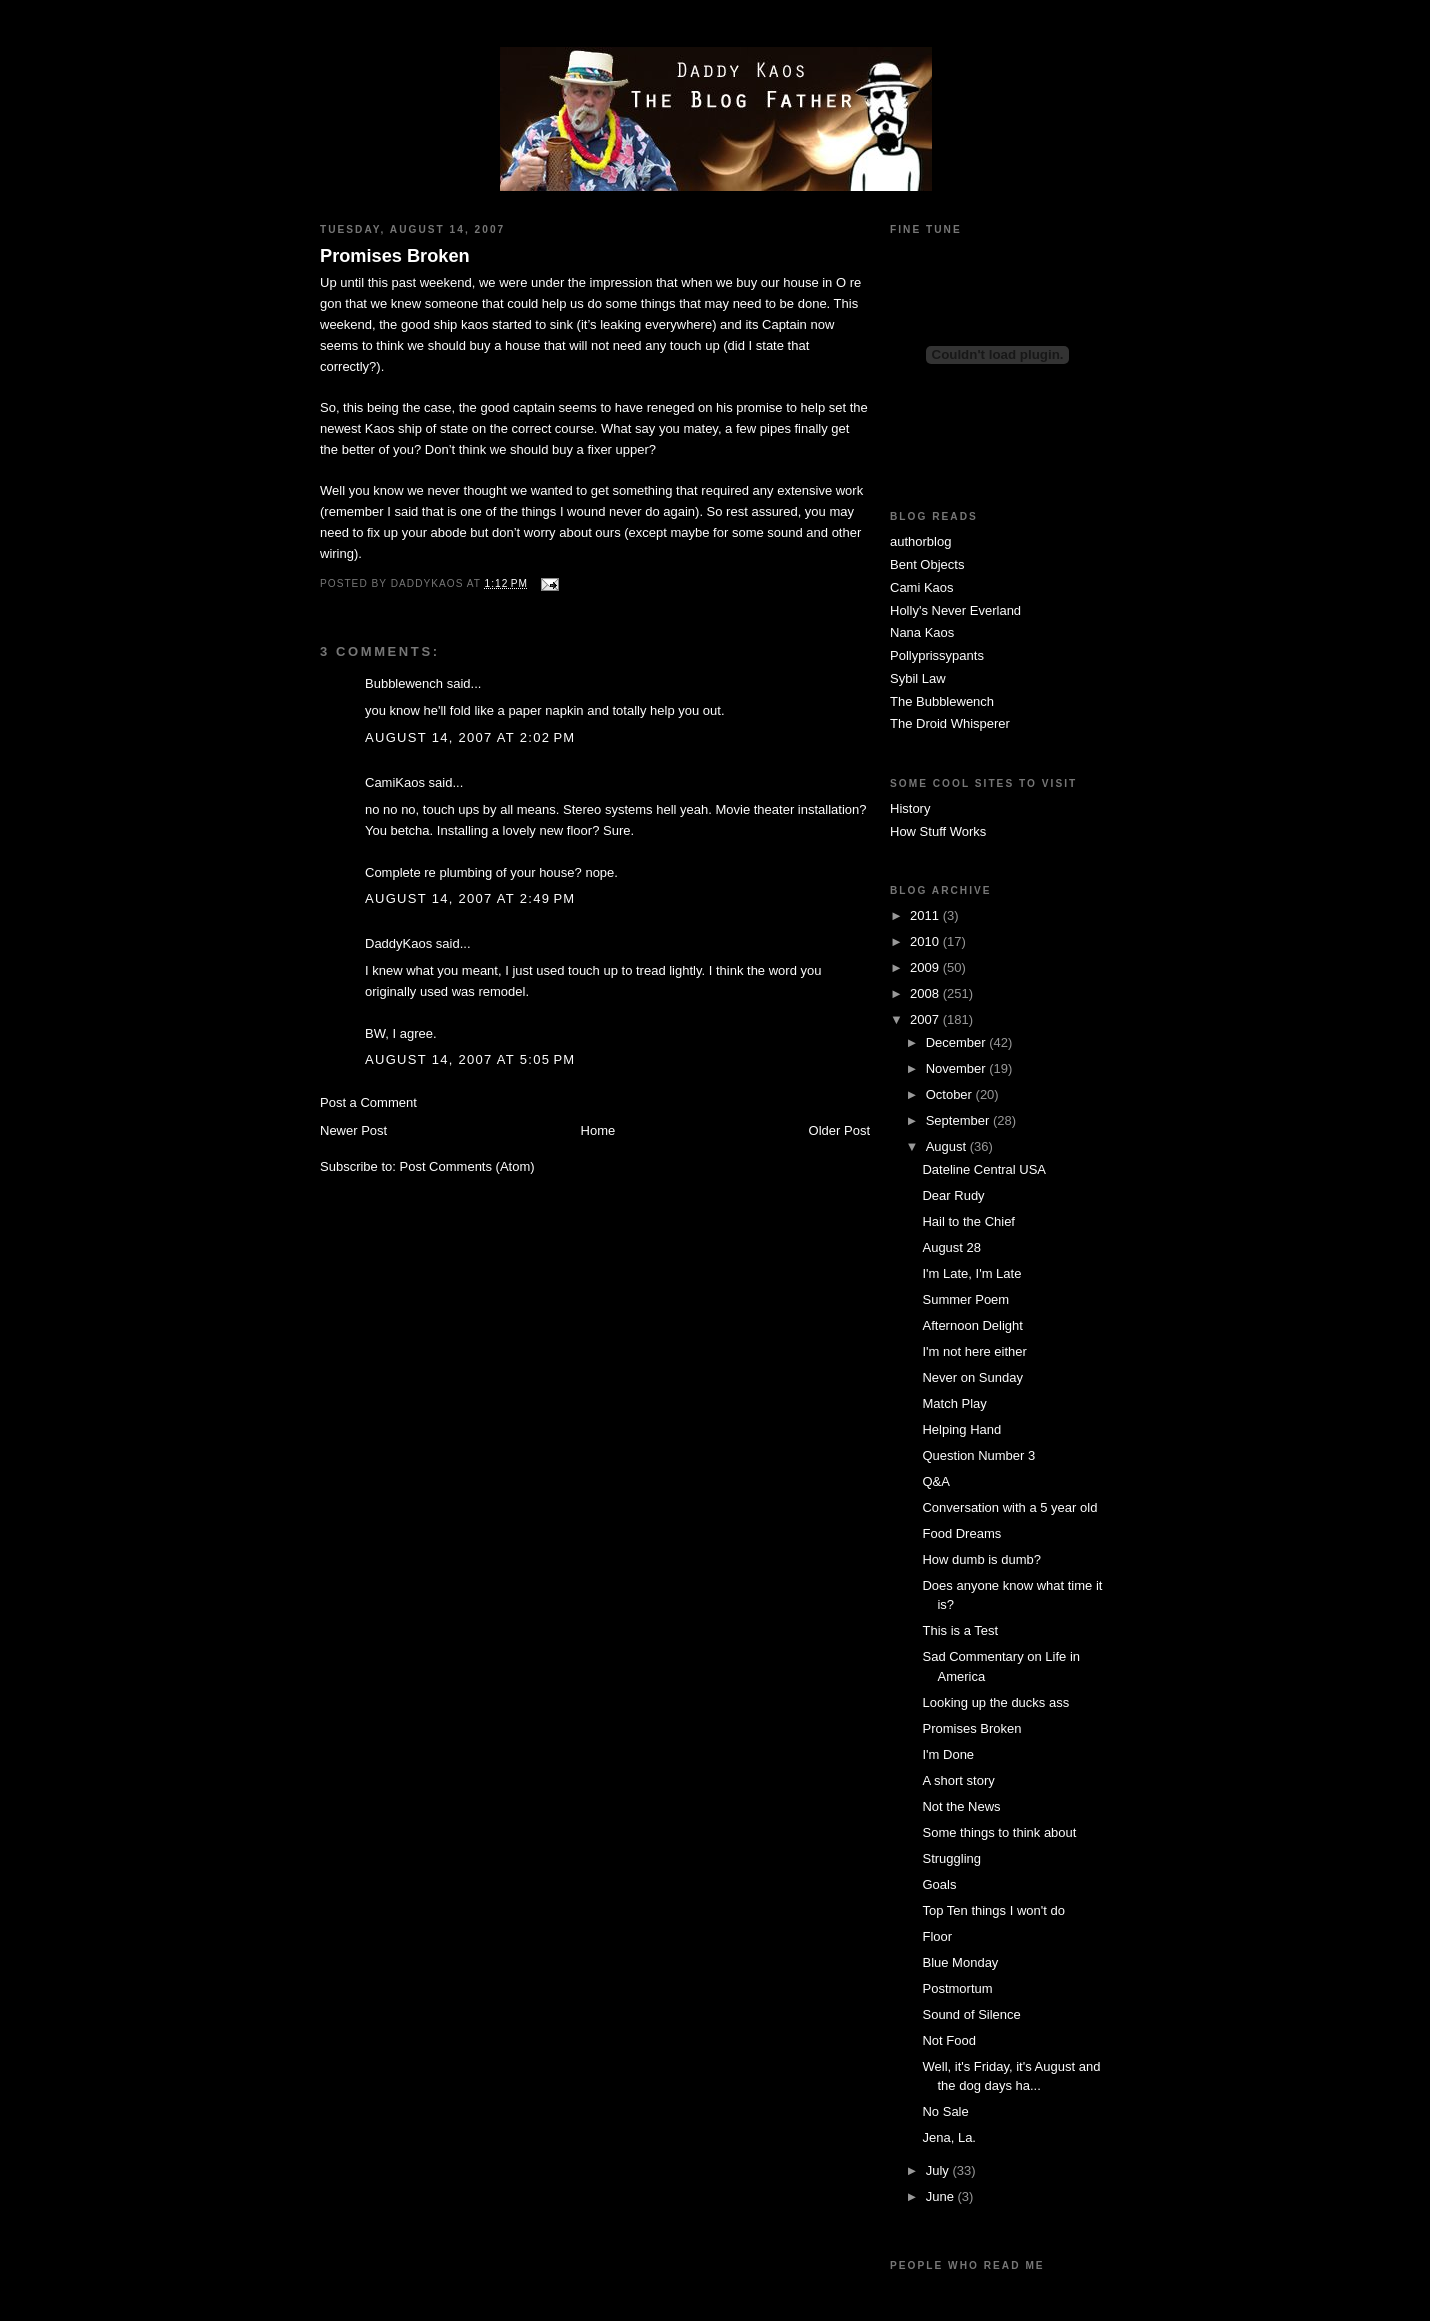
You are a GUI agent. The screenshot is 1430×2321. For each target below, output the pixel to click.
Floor (937, 1936)
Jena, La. (949, 2137)
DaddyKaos (398, 943)
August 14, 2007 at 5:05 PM (470, 1059)
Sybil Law (918, 678)
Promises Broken (395, 256)
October (951, 1094)
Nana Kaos (922, 632)
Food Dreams (961, 1533)
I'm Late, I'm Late (971, 1273)
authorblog (920, 541)
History (910, 808)
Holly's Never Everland (955, 610)
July (939, 2170)
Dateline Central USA (984, 1169)
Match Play (954, 1403)
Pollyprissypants (937, 655)
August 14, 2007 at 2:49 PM (470, 898)
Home (598, 1130)
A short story (958, 1780)
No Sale (945, 2111)
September (959, 1120)
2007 (926, 1019)
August (948, 1146)
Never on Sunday (972, 1377)
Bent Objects (927, 564)
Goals (939, 1884)
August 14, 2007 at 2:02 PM (470, 737)
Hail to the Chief (968, 1221)
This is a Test (960, 1630)
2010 (926, 941)
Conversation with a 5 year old (1009, 1507)
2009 (926, 967)
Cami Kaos (922, 587)
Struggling (951, 1858)
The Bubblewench (942, 701)
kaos (474, 324)
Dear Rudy (953, 1195)
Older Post (839, 1130)
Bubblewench (404, 683)
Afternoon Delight (972, 1325)
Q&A (935, 1481)
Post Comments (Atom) (467, 1166)
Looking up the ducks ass (995, 1702)
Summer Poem (965, 1299)
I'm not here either (974, 1351)
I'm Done (948, 1754)
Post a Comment (368, 1102)
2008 (926, 993)
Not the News (961, 1806)
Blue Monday (960, 1962)
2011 (926, 915)
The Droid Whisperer (950, 723)
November (958, 1068)
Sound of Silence (971, 2014)
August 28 (951, 1247)
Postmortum (957, 1988)
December (958, 1042)
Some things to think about (999, 1832)
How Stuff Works (938, 831)
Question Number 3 (978, 1455)
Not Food (948, 2040)
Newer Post (353, 1130)
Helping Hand (961, 1429)
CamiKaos (395, 782)
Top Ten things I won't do (993, 1910)
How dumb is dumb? (981, 1559)
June (942, 2196)
